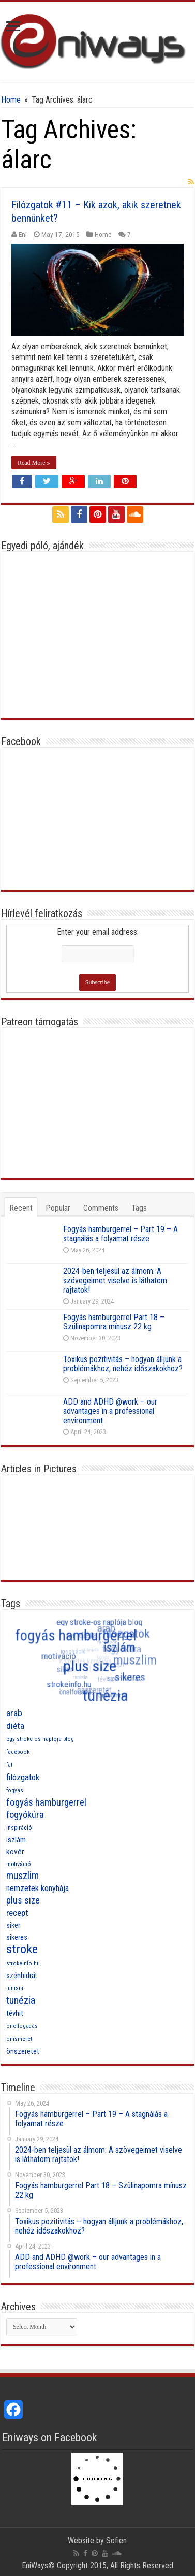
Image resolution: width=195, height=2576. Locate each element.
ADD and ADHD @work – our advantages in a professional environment (110, 1411)
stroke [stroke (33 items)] (22, 1949)
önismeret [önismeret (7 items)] (19, 2039)
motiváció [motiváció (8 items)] (18, 1864)
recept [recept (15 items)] (17, 1913)
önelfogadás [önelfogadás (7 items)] (22, 2026)
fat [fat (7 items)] (9, 1765)
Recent (21, 1208)
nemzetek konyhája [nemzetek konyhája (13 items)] (37, 1888)
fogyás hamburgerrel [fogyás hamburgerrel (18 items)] (46, 1802)
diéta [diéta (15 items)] (15, 1726)
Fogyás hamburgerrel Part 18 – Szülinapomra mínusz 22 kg (113, 1322)
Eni (23, 234)
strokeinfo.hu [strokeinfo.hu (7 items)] (23, 1963)
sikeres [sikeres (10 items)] (16, 1937)
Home (11, 100)
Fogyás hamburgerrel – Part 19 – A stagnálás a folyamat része (120, 1233)
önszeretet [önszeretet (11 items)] (22, 2051)
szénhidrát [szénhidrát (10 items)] (21, 1975)
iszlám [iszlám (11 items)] (16, 1839)
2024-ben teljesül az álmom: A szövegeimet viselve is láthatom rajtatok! (115, 1280)
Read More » (34, 462)
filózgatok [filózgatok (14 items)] (22, 1777)
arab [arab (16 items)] (14, 1713)
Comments (100, 1208)
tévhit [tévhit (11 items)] (14, 2013)
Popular (58, 1208)
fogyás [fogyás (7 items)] (14, 1790)
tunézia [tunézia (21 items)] (20, 2000)
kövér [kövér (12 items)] (15, 1851)
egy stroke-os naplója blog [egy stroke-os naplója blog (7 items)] (40, 1739)
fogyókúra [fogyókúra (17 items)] (25, 1815)
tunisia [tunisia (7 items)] (14, 1988)
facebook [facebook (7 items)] (17, 1752)
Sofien (116, 2540)
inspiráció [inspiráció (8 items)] (19, 1827)
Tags (139, 1208)
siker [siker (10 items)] (13, 1925)
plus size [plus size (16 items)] (23, 1900)
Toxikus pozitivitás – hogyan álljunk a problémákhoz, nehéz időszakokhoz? (123, 1363)
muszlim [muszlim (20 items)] (22, 1876)
